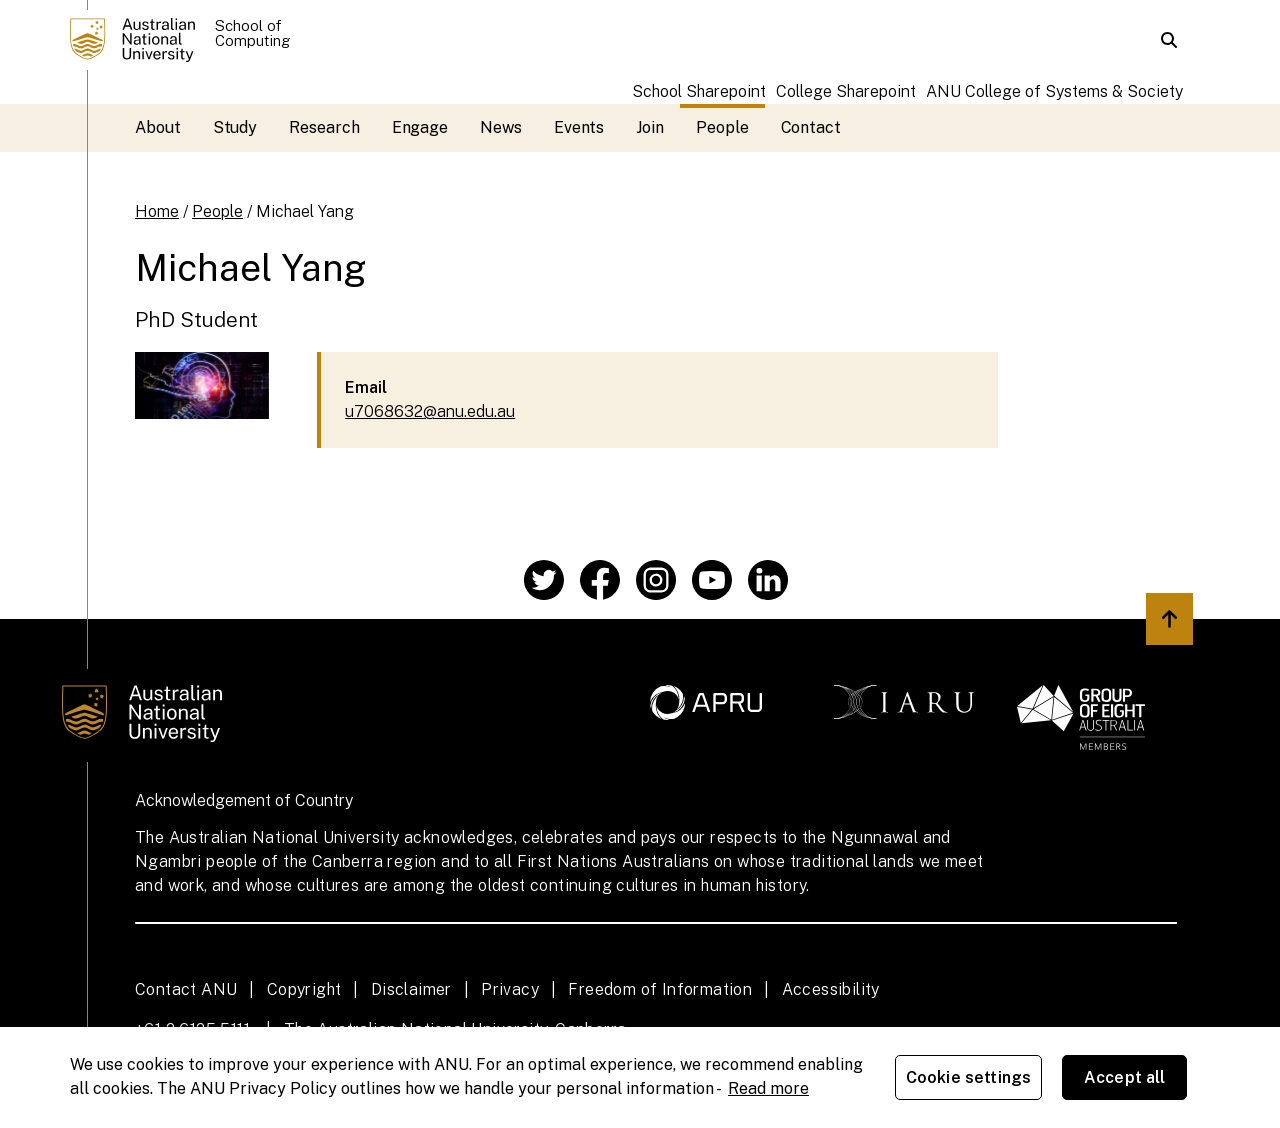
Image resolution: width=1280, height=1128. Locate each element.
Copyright (304, 989)
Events (579, 127)
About (158, 127)
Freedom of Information (660, 989)
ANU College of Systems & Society (1054, 91)
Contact (811, 127)
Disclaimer (411, 989)
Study (235, 127)
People (722, 127)
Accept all (1125, 1077)
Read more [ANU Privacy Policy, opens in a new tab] (768, 1088)
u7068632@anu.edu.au (430, 411)
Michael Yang (305, 211)
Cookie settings (968, 1077)
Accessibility (831, 989)
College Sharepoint (846, 91)
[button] (1169, 40)
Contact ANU (186, 989)
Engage (420, 127)
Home (157, 211)
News (501, 127)
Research (324, 127)
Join (650, 127)
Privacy (510, 989)
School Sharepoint (699, 91)
